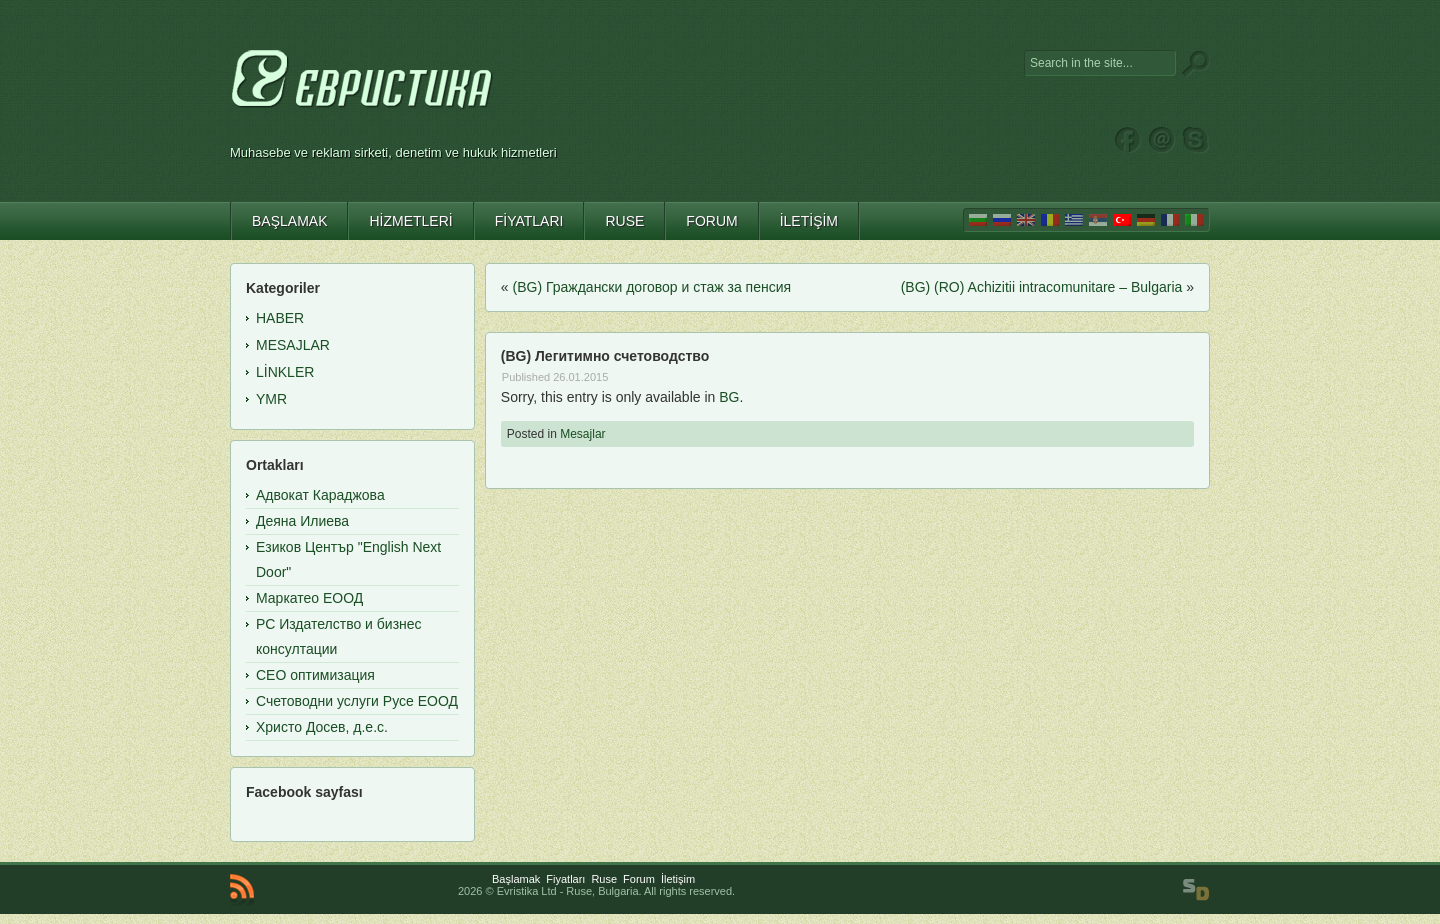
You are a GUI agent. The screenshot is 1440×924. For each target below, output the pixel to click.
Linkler (285, 372)
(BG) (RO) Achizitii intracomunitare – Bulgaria (1042, 287)
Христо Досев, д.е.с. (322, 727)
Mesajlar (582, 434)
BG (729, 397)
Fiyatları (565, 879)
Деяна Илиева (302, 521)
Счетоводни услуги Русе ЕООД (357, 701)
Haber (280, 318)
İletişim (678, 879)
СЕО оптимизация (315, 675)
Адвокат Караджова (320, 495)
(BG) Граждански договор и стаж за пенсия (652, 287)
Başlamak (516, 879)
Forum (639, 879)
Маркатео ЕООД (309, 598)
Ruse (604, 879)
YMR (271, 399)
